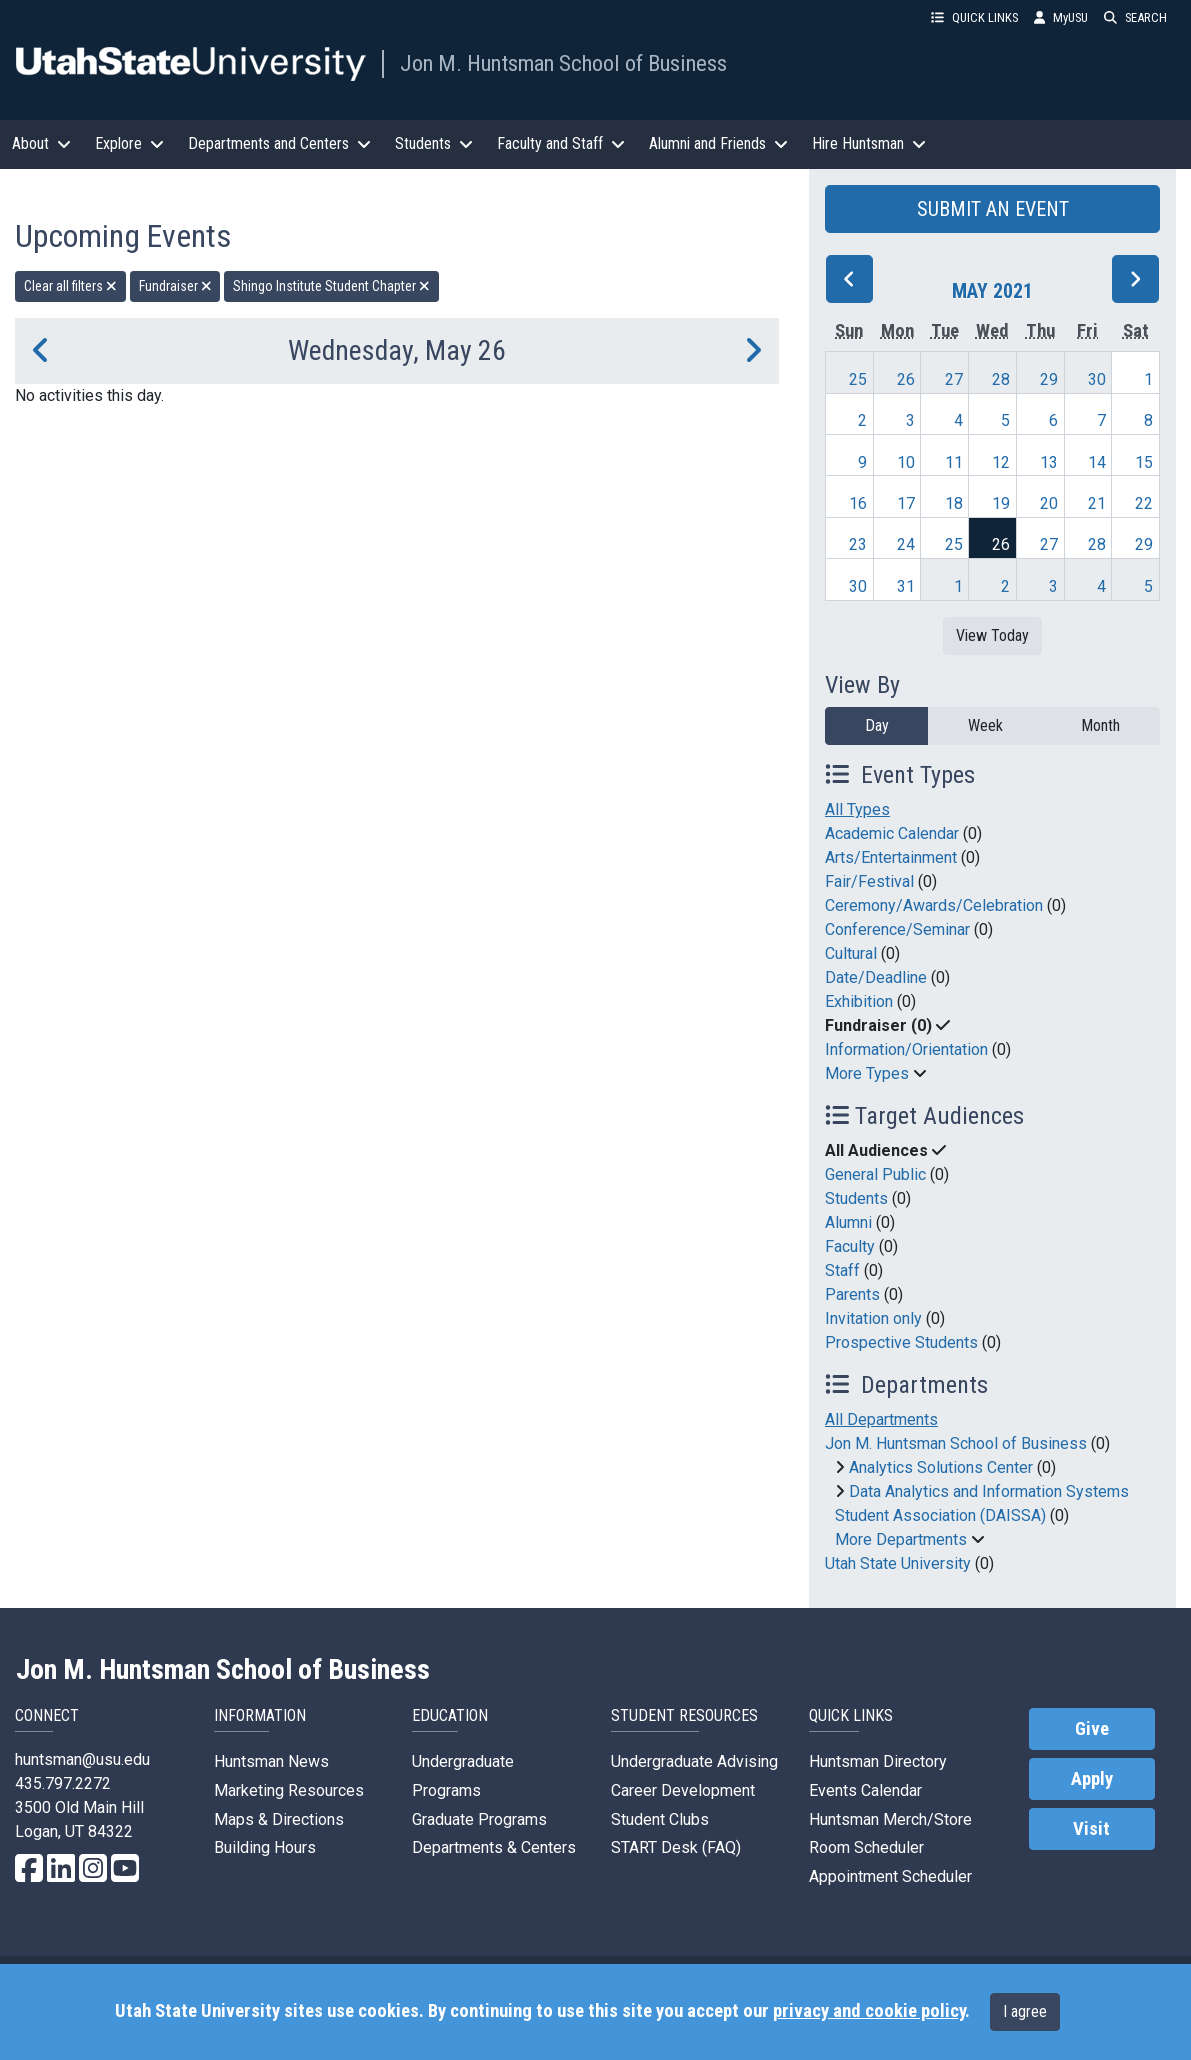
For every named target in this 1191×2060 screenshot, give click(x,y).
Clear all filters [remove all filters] (70, 286)
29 (1049, 379)
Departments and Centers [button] (279, 143)
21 (1097, 503)
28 (1001, 379)
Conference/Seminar (897, 929)
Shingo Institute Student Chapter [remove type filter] (331, 286)
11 (954, 462)
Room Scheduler (866, 1847)
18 (954, 503)
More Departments (901, 1539)
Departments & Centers (494, 1847)
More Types (867, 1073)
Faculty (850, 1246)
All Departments (881, 1419)
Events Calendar (865, 1790)
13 (1049, 462)
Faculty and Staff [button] (561, 143)
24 (906, 544)
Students (856, 1198)
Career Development (683, 1790)
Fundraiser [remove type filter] (175, 286)
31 (906, 586)
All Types (857, 809)
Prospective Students (901, 1342)
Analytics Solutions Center (941, 1467)
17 (906, 503)
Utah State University (898, 1563)
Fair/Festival (869, 881)
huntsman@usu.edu (82, 1759)
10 (906, 462)
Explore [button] (129, 143)
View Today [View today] (992, 635)
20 (1049, 503)
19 (1001, 503)
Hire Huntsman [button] (869, 143)
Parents (852, 1294)
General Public (875, 1174)
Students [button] (434, 143)
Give (1092, 1729)
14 (1097, 462)
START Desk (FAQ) (676, 1847)
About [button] (41, 143)
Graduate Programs (479, 1819)
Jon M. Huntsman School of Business (563, 63)
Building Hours (265, 1847)
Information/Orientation (906, 1049)
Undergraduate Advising (694, 1761)
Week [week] (985, 725)
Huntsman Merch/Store (890, 1819)
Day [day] (877, 725)
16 (858, 503)
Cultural (851, 953)
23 (858, 544)
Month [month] (1100, 725)
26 (906, 379)
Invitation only (873, 1318)
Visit (1091, 1829)
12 (1001, 462)
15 (1144, 462)
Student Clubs (660, 1819)
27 (954, 379)
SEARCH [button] (1135, 17)
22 (1144, 503)
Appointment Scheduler (890, 1876)
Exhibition (859, 1001)
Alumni (848, 1222)
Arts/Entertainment (891, 857)
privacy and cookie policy (869, 2011)
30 (1097, 379)
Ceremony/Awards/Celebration (934, 905)
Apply (1092, 1779)
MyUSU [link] (1061, 17)
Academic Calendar (892, 833)
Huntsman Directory (878, 1761)
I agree (1025, 2011)
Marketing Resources (289, 1790)
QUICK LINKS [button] (974, 17)
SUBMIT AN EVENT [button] (993, 209)
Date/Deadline (876, 977)
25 (858, 379)
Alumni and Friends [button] (718, 143)
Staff (842, 1270)
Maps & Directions (279, 1819)
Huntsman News (271, 1761)
